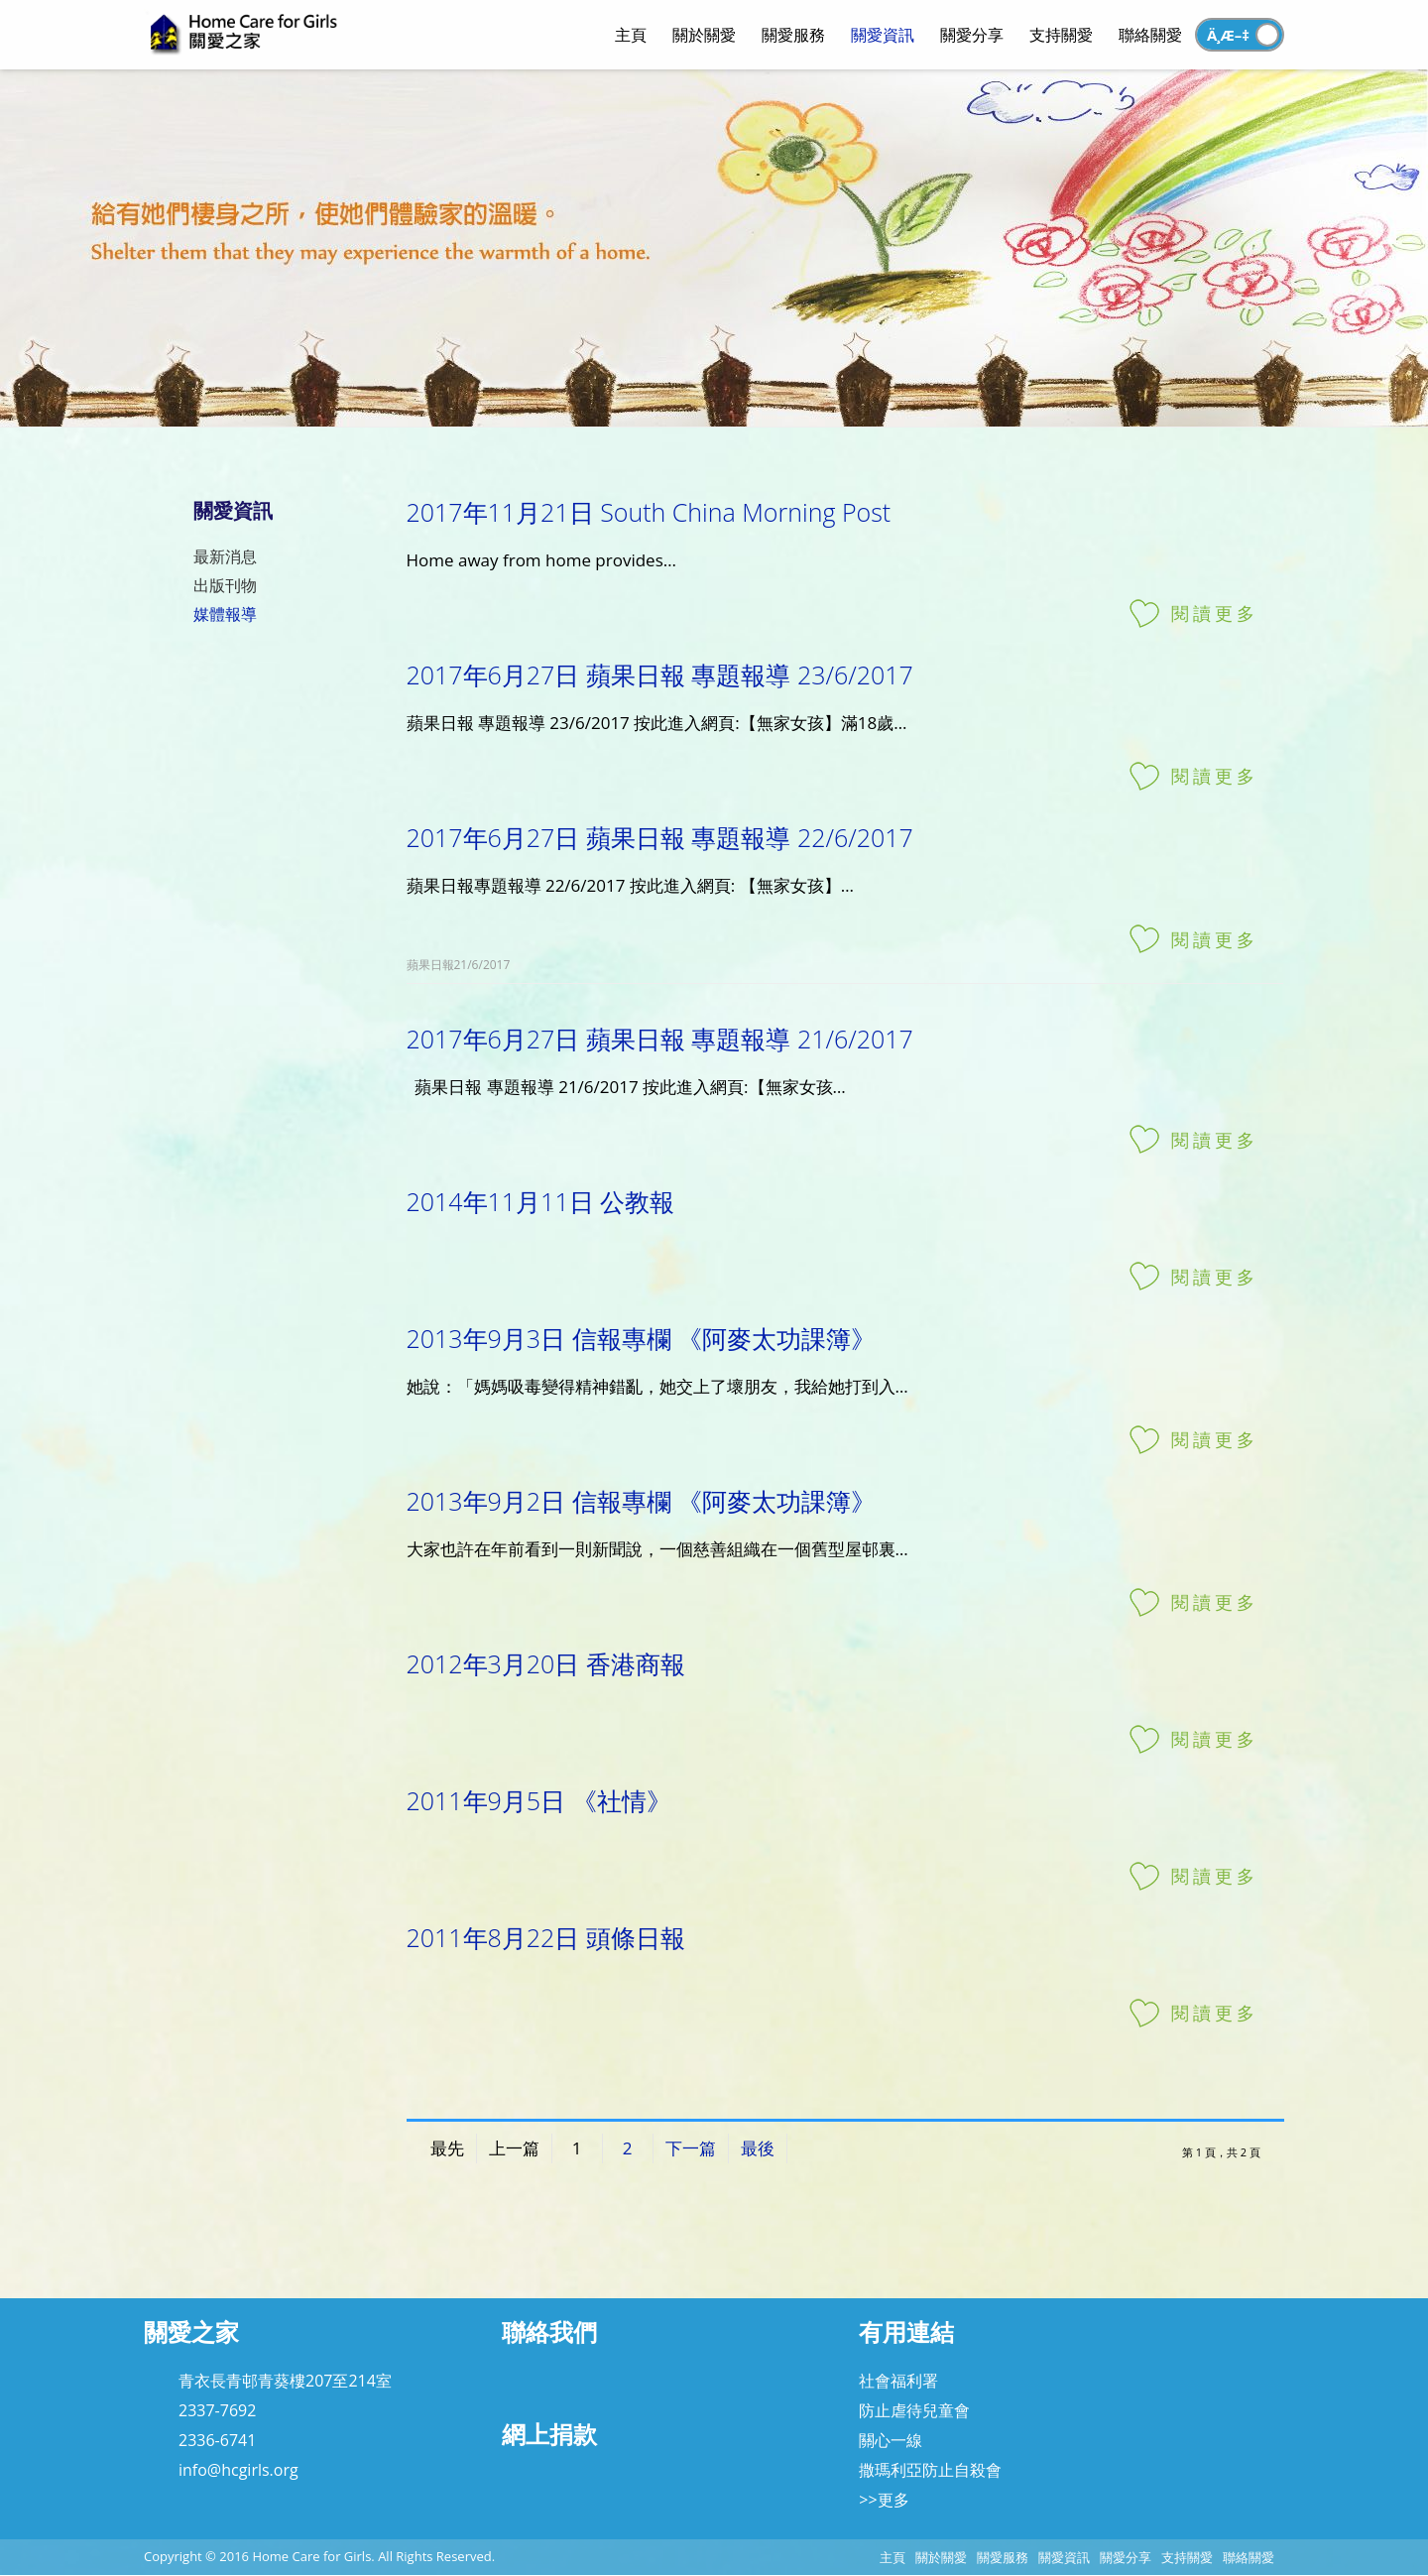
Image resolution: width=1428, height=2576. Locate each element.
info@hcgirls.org (238, 2470)
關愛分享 (1125, 2557)
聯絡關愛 (1248, 2557)
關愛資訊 (1064, 2557)
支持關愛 (1187, 2557)
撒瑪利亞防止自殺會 (930, 2470)
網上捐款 (549, 2433)
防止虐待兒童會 (914, 2410)
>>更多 (883, 2500)
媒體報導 (225, 614)
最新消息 (225, 556)
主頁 (892, 2557)
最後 (757, 2148)
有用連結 (906, 2331)
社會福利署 (898, 2381)
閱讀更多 (1214, 613)
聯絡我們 (549, 2331)
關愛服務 (1002, 2557)
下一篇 (690, 2148)
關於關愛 (941, 2557)
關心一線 (890, 2440)
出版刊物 (225, 585)
